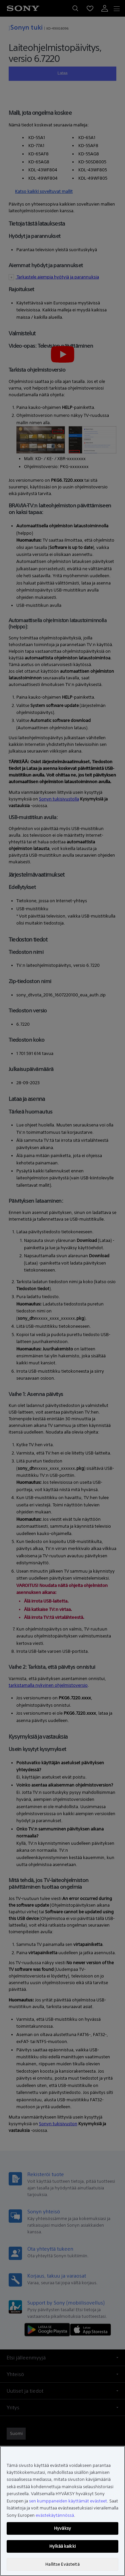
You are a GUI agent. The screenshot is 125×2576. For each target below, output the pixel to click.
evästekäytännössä (55, 2515)
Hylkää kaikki (62, 2546)
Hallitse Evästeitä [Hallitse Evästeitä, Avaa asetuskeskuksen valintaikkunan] (62, 2564)
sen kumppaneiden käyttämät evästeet (68, 2501)
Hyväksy (62, 2528)
